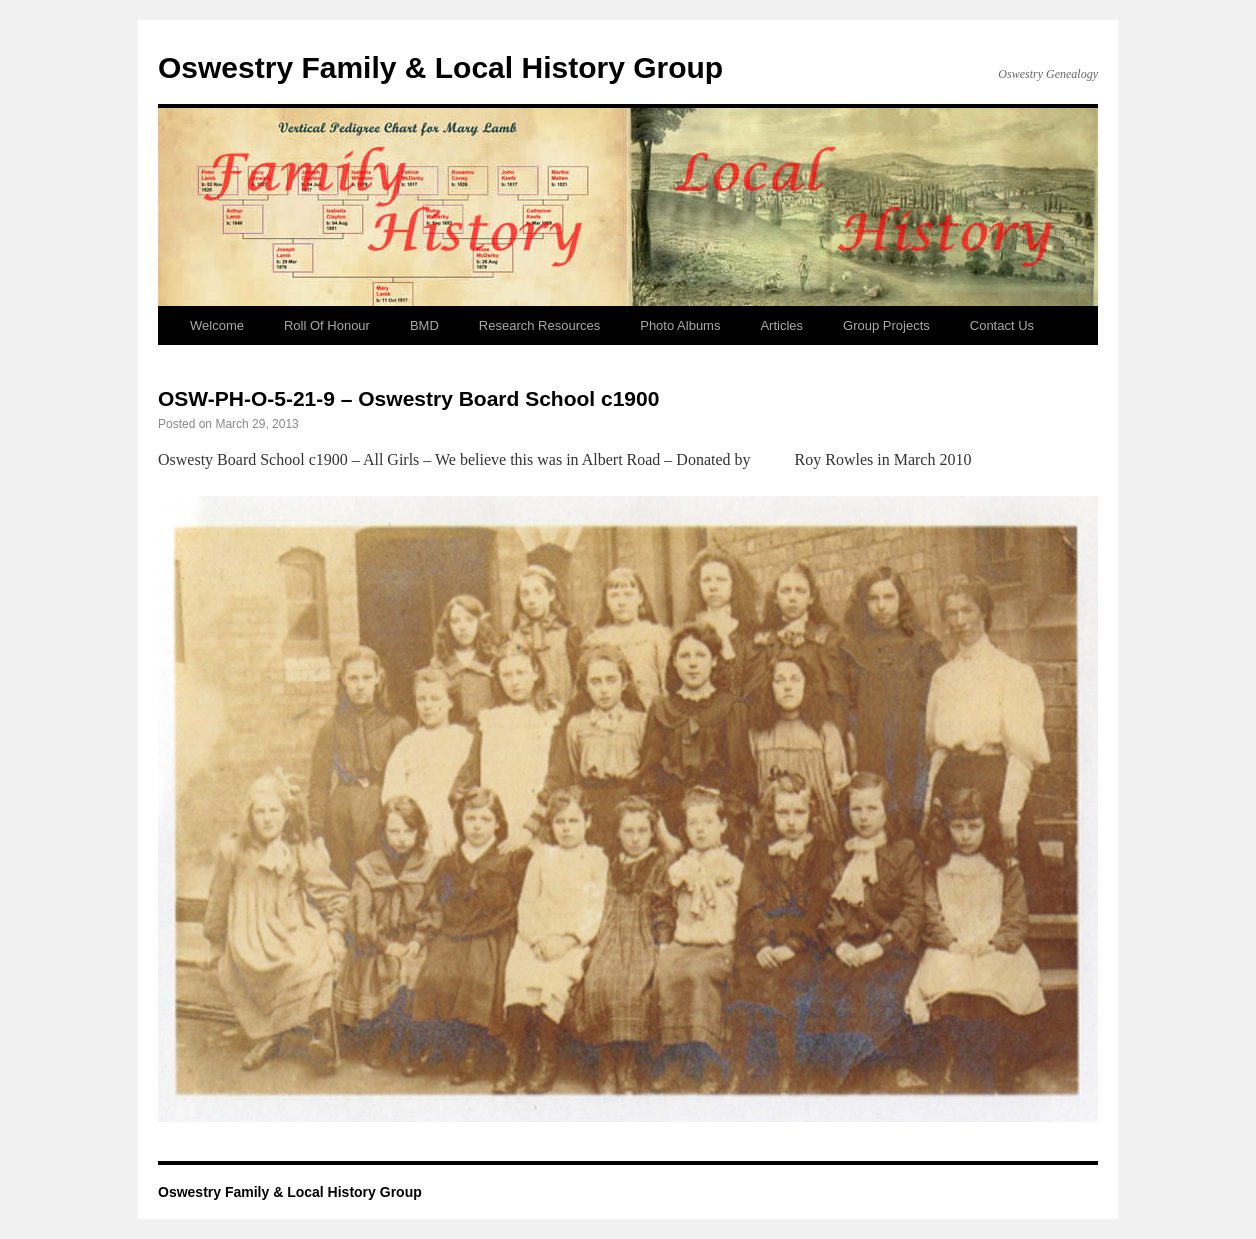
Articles (781, 325)
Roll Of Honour (327, 325)
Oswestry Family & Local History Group (440, 67)
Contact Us (1002, 325)
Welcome (217, 325)
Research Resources (539, 325)
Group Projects (886, 325)
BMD (424, 325)
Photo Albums (680, 325)
